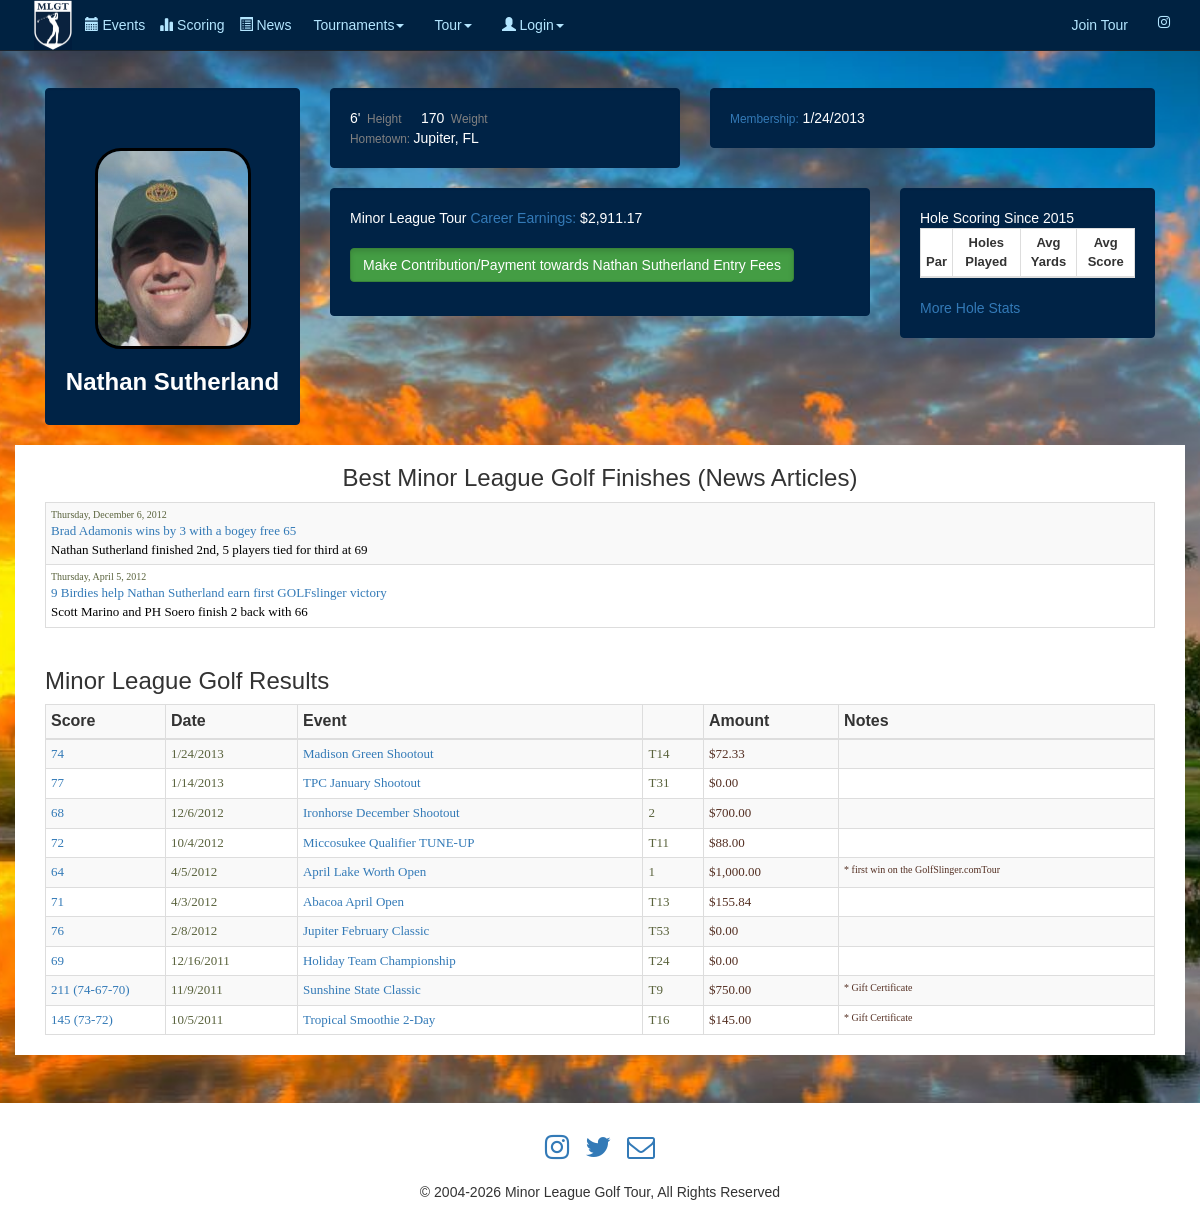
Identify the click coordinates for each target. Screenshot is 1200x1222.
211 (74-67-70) (90, 989)
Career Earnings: (523, 218)
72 (57, 842)
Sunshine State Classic (362, 989)
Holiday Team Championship (379, 960)
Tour (452, 25)
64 (57, 871)
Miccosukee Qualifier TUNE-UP (389, 842)
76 (57, 930)
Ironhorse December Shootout (381, 812)
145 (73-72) (82, 1019)
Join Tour (1099, 25)
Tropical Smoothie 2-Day (369, 1019)
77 (57, 782)
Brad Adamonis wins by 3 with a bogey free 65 (173, 530)
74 (57, 753)
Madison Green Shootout (368, 753)
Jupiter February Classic (366, 930)
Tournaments (358, 25)
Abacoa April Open (353, 901)
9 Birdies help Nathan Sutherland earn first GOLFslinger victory (219, 592)
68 (57, 812)
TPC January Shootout (362, 782)
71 (57, 901)
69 (57, 960)
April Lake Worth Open (364, 871)
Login (533, 25)
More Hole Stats (970, 308)
